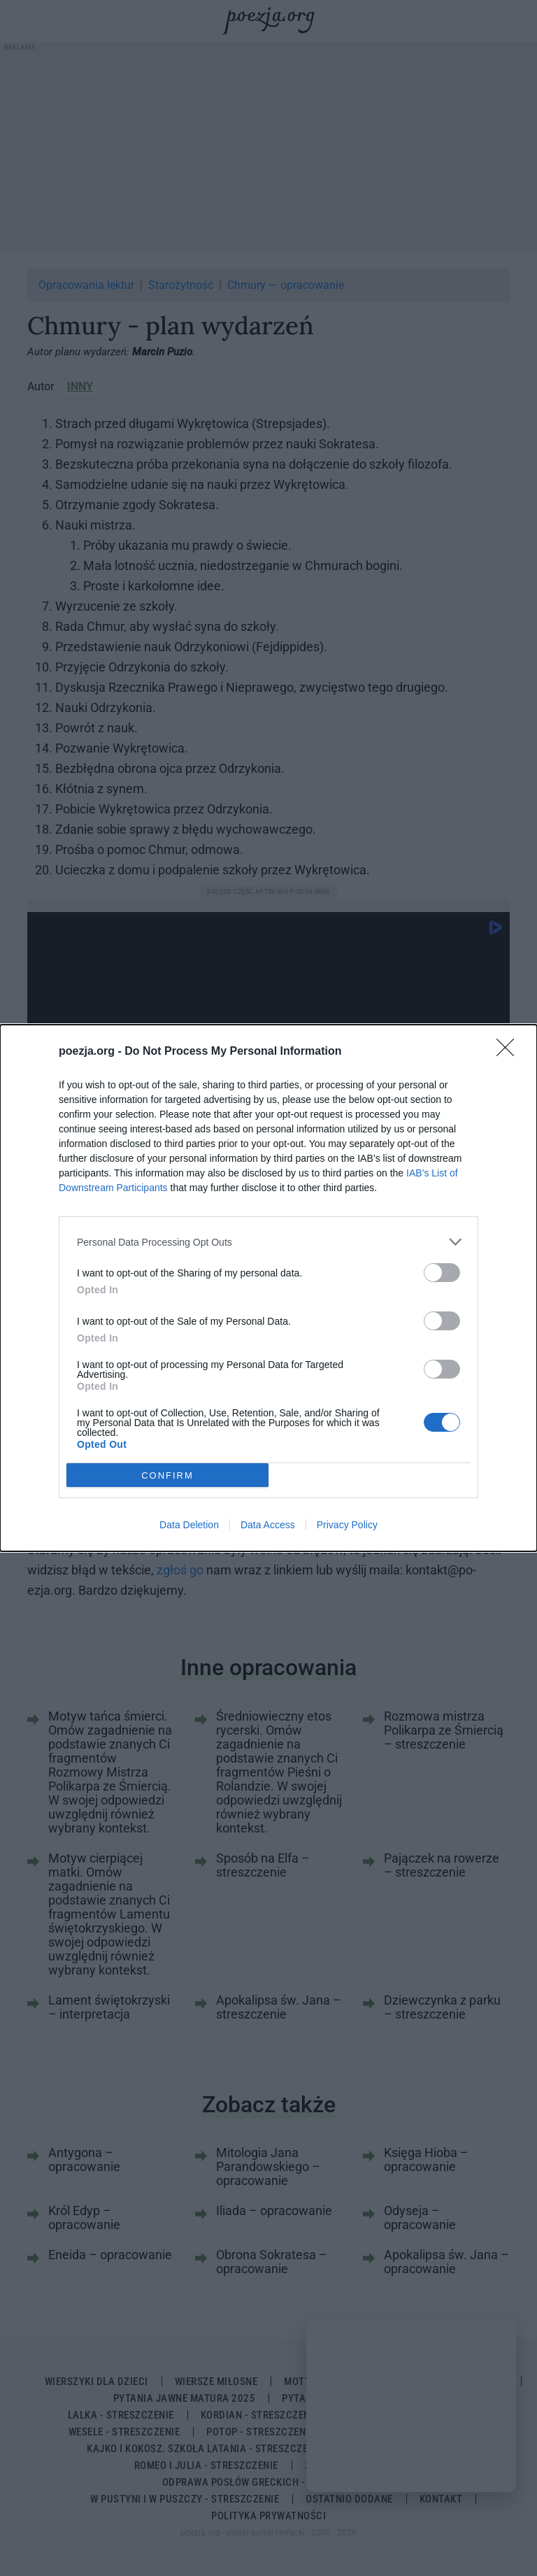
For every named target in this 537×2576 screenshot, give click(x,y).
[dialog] (268, 1288)
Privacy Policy (347, 1524)
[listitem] (268, 1241)
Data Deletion (189, 1524)
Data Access (268, 1524)
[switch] (442, 1272)
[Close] (509, 1052)
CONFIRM (167, 1475)
